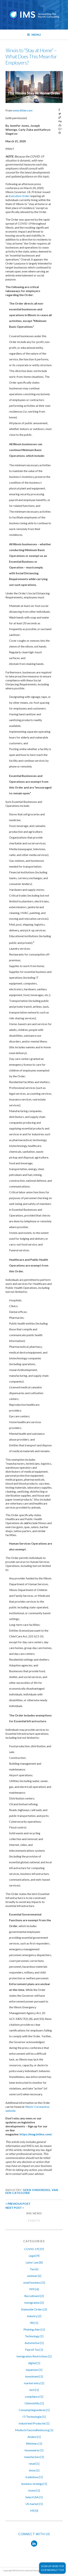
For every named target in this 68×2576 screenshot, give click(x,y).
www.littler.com (22, 110)
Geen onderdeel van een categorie (31, 2191)
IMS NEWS (34, 2213)
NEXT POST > (14, 2207)
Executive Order (19, 196)
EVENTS (34, 2220)
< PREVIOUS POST (17, 2203)
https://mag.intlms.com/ (36, 2134)
